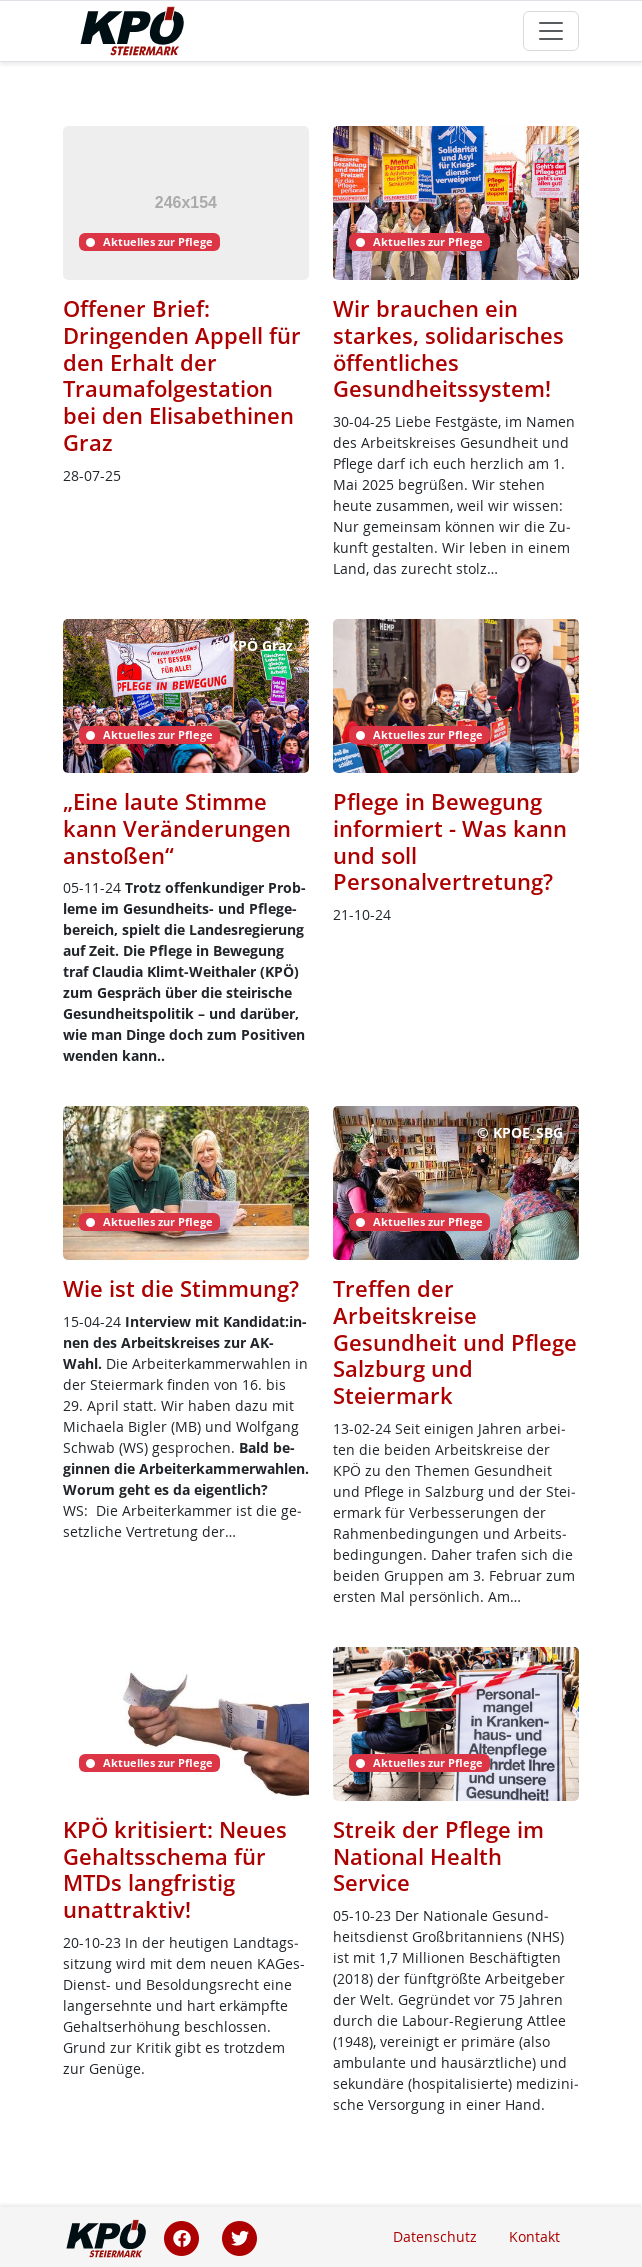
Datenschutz (435, 2236)
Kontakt (534, 2236)
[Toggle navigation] (551, 31)
